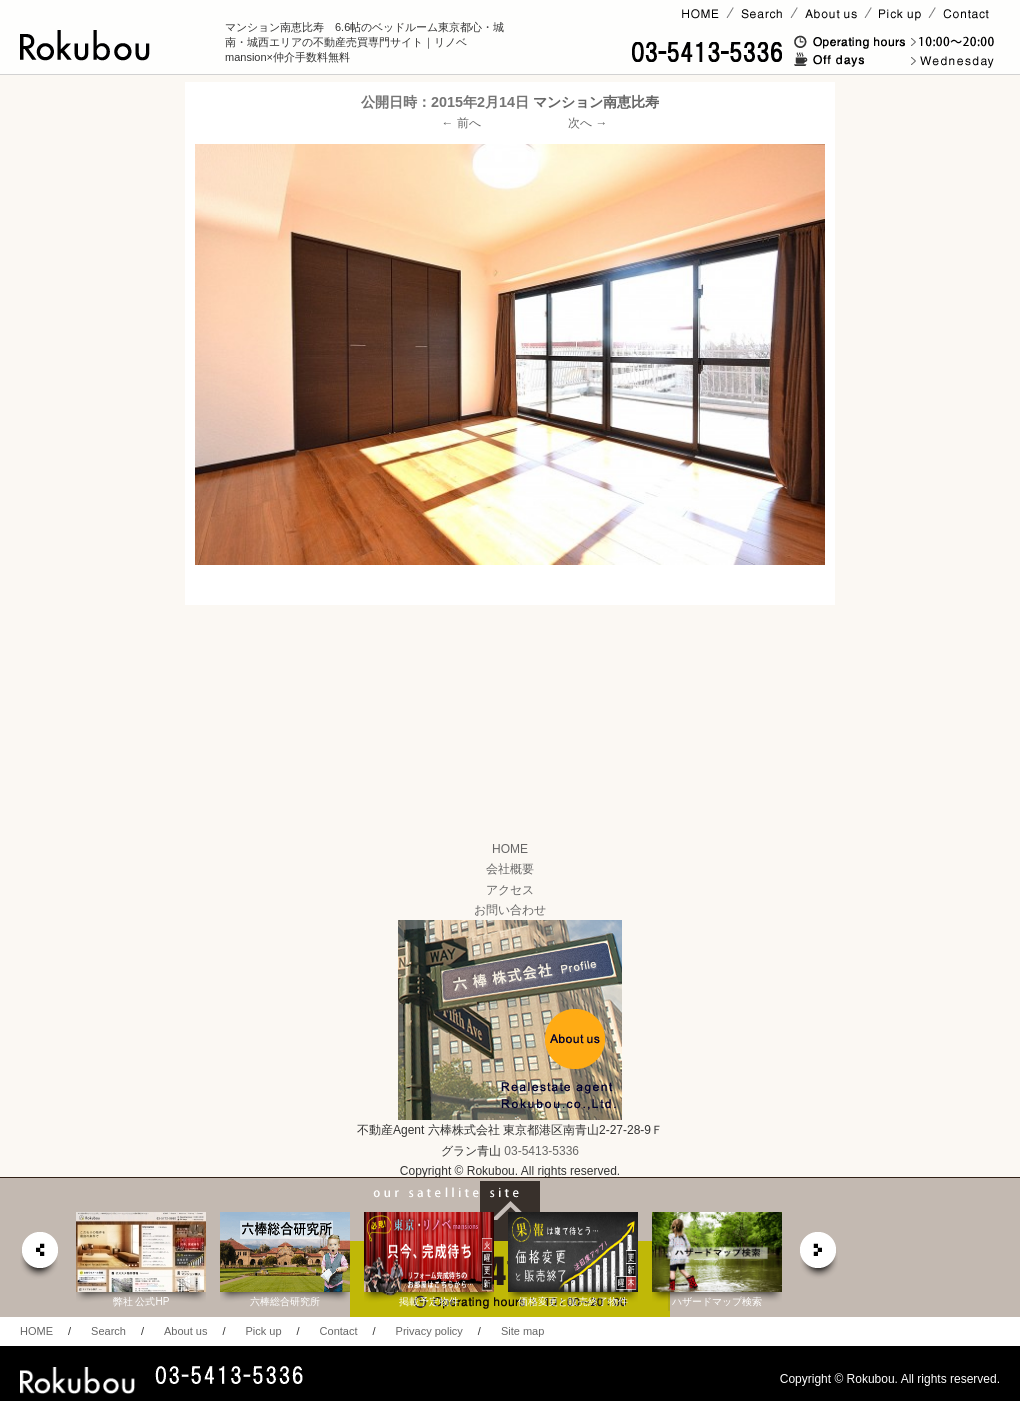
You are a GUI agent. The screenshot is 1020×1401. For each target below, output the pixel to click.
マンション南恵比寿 (596, 102)
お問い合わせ (510, 910)
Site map (522, 1331)
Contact (339, 1331)
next (819, 1255)
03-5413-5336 (541, 1151)
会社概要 (510, 869)
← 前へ (461, 123)
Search (108, 1331)
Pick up (263, 1331)
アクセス (510, 890)
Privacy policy (429, 1331)
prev (39, 1255)
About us (185, 1331)
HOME (510, 849)
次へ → (587, 123)
